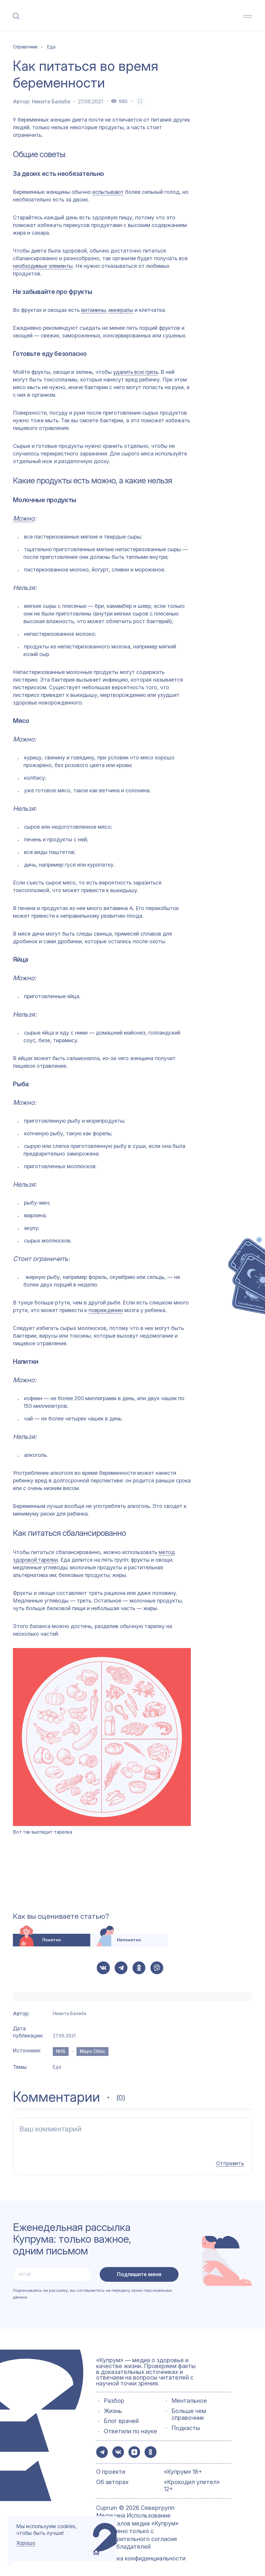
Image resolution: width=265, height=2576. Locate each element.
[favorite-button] (140, 101)
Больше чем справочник (188, 2411)
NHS (60, 2051)
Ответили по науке (130, 2428)
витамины (93, 310)
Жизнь (113, 2408)
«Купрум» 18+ (183, 2470)
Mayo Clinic (92, 2051)
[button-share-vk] (103, 1967)
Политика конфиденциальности (141, 2556)
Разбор (114, 2397)
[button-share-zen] (137, 2449)
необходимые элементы (43, 266)
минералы (120, 310)
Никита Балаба (51, 101)
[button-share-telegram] (121, 1967)
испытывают (107, 192)
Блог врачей (121, 2418)
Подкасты (185, 2425)
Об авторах (112, 2480)
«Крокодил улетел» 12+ (192, 2484)
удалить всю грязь (135, 372)
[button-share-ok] (138, 1967)
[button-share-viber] (156, 1967)
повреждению (106, 1310)
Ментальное (189, 2397)
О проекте (110, 2470)
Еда (57, 2067)
